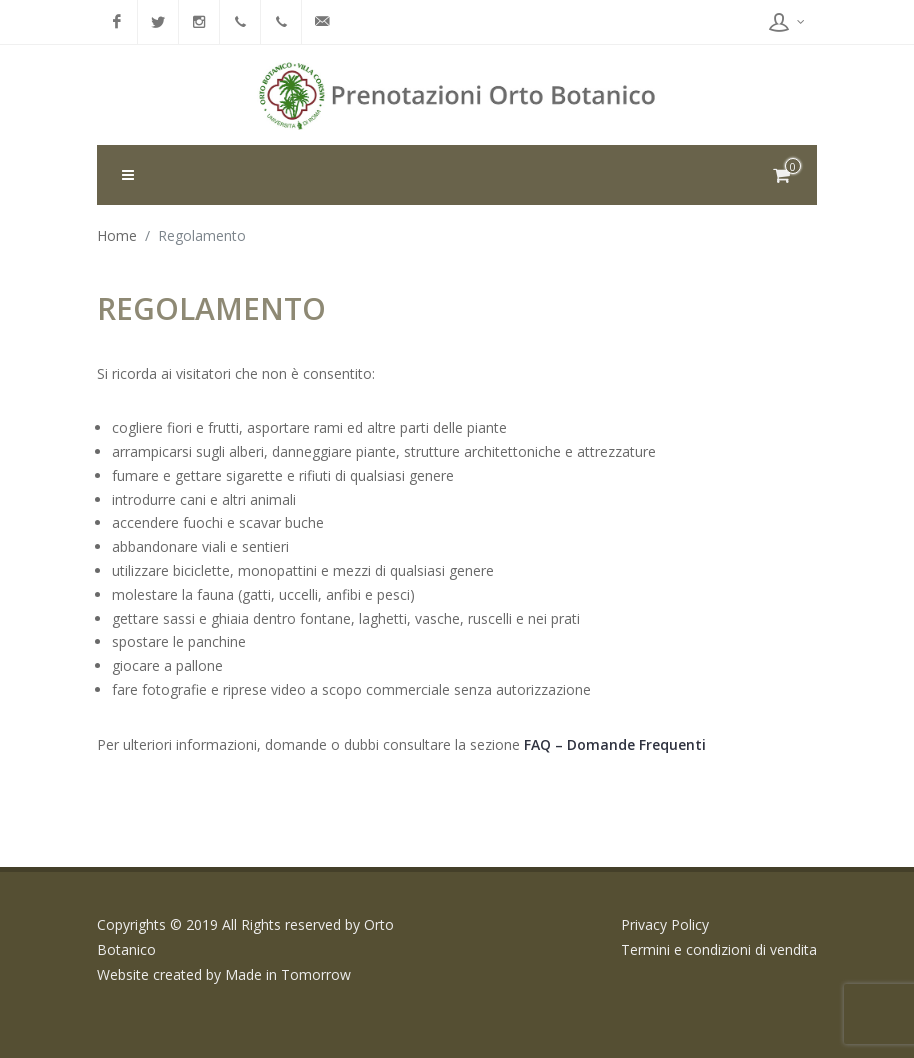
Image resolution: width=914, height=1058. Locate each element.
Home (117, 235)
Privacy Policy (665, 924)
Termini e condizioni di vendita (719, 949)
